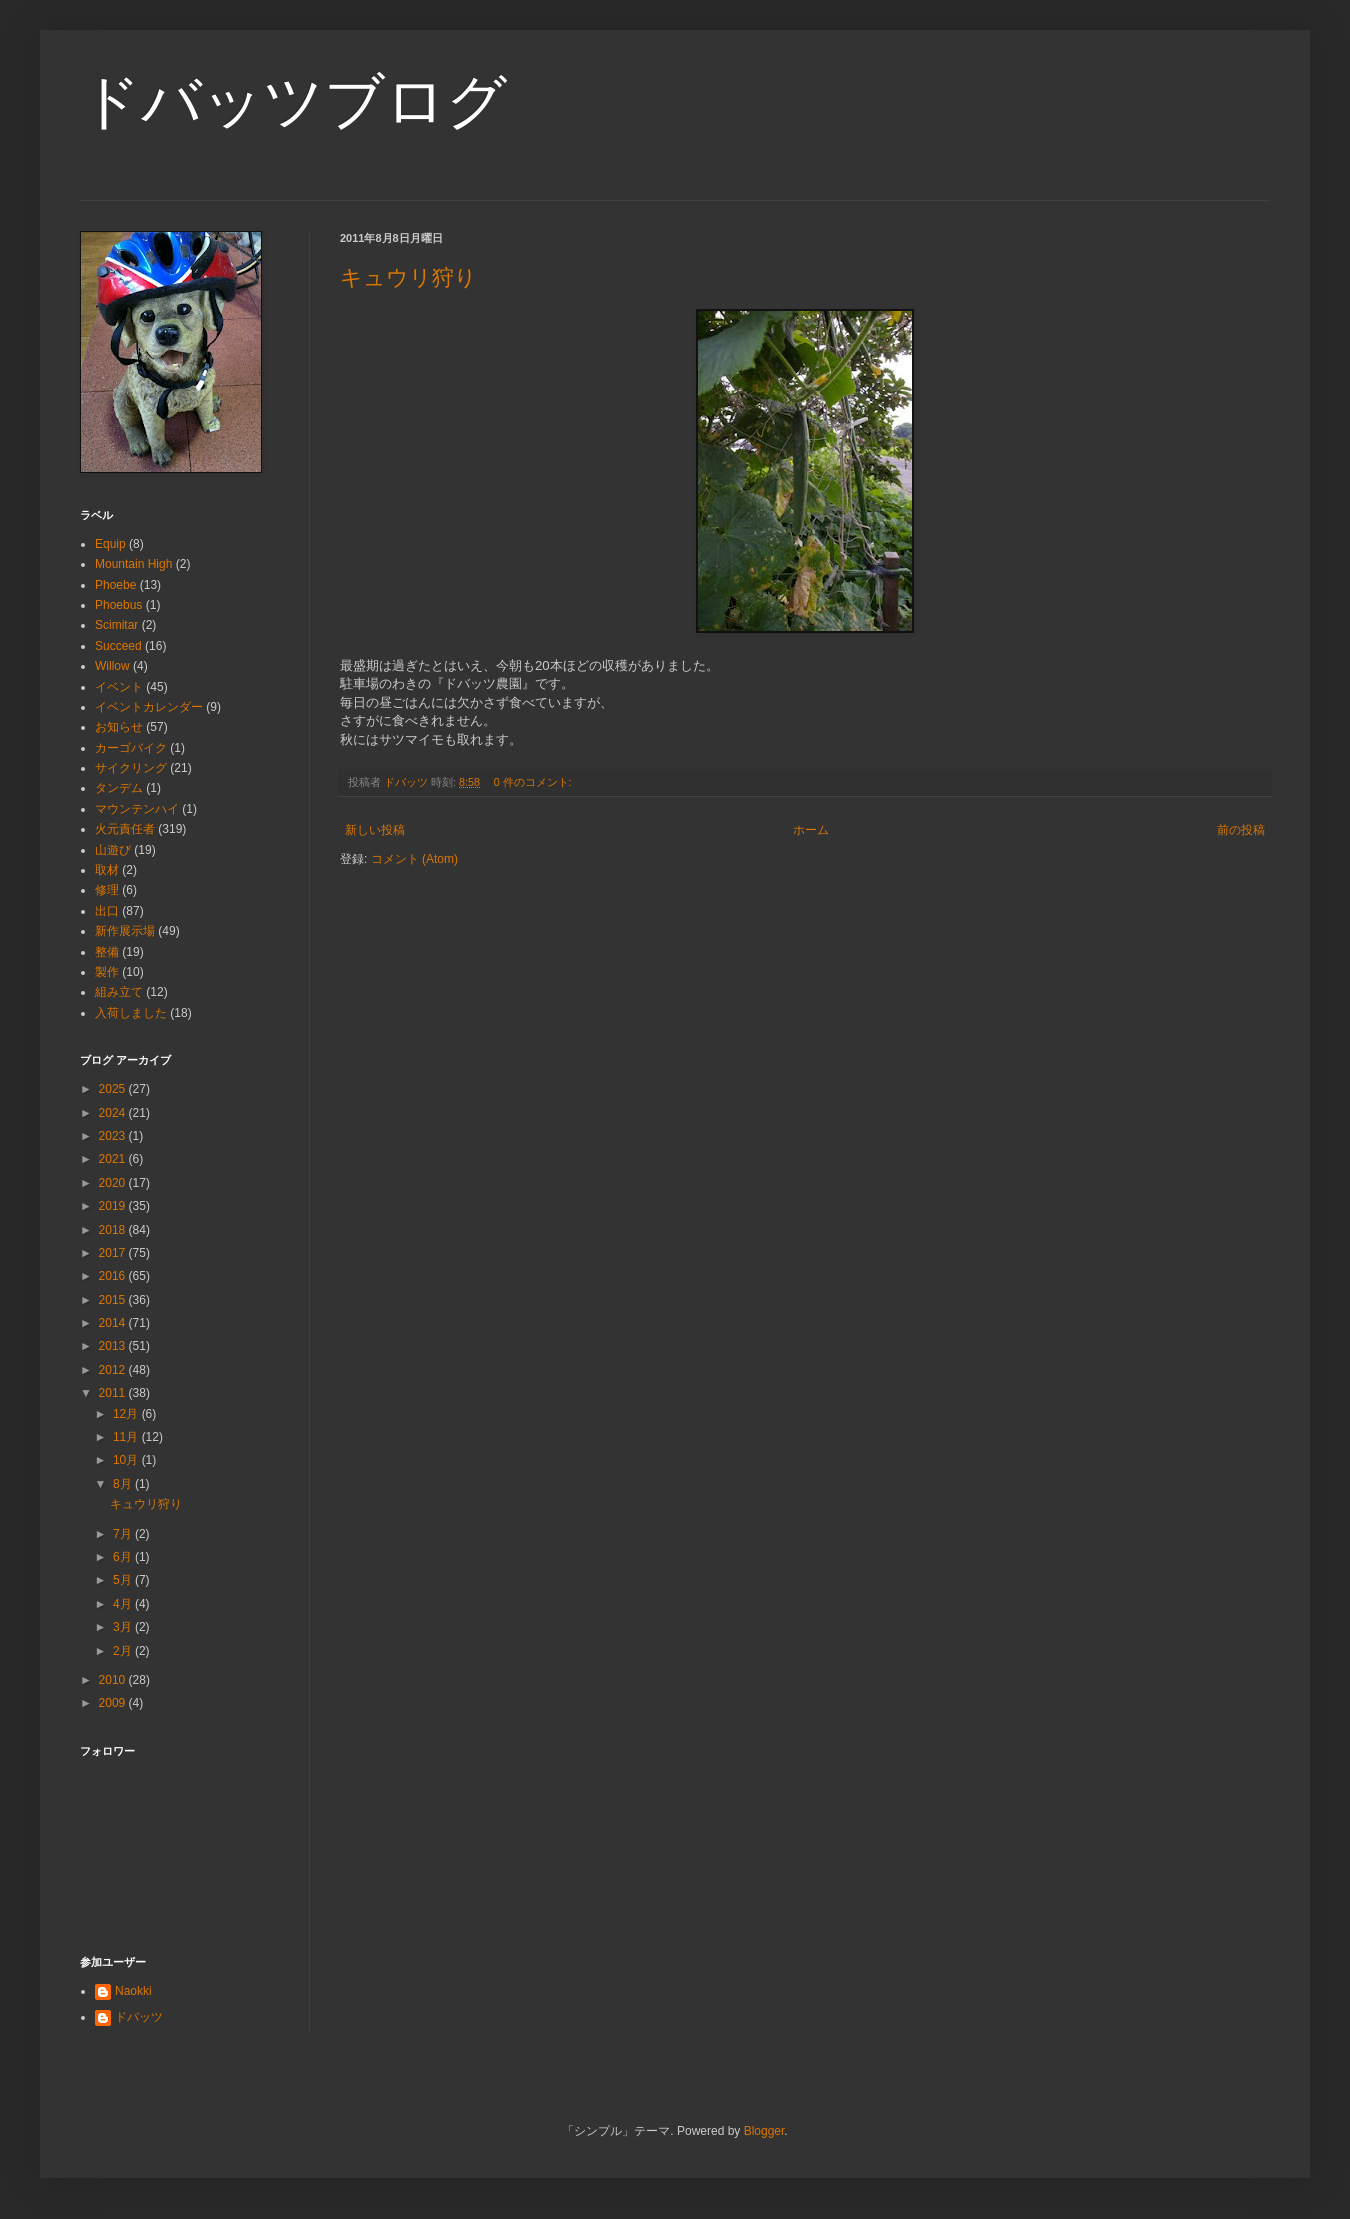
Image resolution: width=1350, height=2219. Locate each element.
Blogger (764, 2131)
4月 (124, 1604)
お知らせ (119, 727)
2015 (114, 1300)
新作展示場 (125, 931)
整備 (107, 952)
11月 (127, 1437)
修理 (107, 890)
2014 (114, 1323)
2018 (114, 1230)
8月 (124, 1484)
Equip (110, 544)
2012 (114, 1370)
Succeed (118, 646)
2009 (114, 1703)
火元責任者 (125, 829)
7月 (124, 1534)
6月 (124, 1557)
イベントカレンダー (149, 707)
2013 (114, 1346)
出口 (107, 911)
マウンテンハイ (137, 809)
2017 (114, 1253)
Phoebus (118, 605)
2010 (114, 1680)
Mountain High (133, 564)
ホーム (811, 830)
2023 (114, 1136)
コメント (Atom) (414, 859)
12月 (127, 1414)
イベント (119, 687)
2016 (114, 1276)
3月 (124, 1627)
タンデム (119, 788)
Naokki (133, 1991)
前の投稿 (1241, 830)
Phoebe (115, 585)
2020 (114, 1183)
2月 (124, 1651)
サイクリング (131, 768)
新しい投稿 (375, 830)
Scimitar (116, 625)
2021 (114, 1159)
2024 (114, 1113)
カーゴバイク (131, 748)
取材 (107, 870)
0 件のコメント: (534, 782)
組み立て (119, 992)
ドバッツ (139, 2017)
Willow (112, 666)
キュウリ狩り (408, 277)
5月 (124, 1580)
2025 (114, 1089)
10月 (127, 1460)
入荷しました (131, 1013)
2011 (114, 1393)
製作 (107, 972)
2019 (114, 1206)
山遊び (113, 850)
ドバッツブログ (293, 101)
